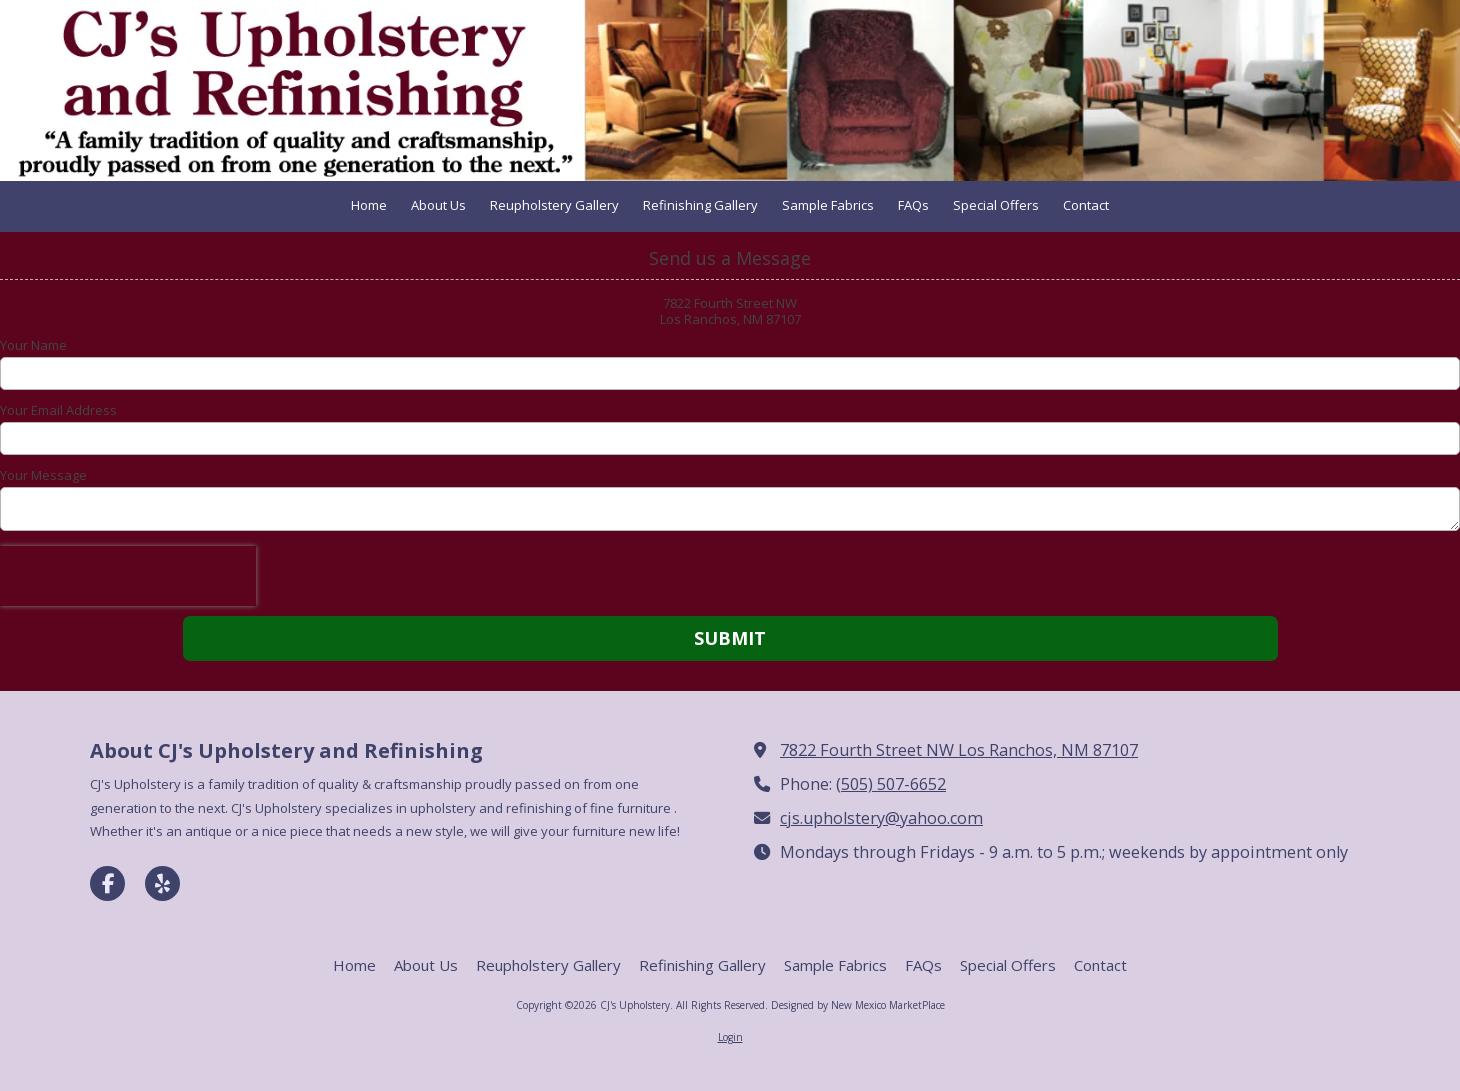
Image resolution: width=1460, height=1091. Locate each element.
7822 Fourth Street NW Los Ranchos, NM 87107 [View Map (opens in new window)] (959, 750)
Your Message (43, 475)
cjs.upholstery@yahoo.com (881, 818)
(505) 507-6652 (891, 784)
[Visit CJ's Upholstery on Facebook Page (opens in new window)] (107, 883)
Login (730, 1037)
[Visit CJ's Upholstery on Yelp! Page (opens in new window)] (162, 883)
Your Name (33, 345)
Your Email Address (58, 410)
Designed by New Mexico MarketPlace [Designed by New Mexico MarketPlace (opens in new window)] (858, 1005)
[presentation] (128, 576)
